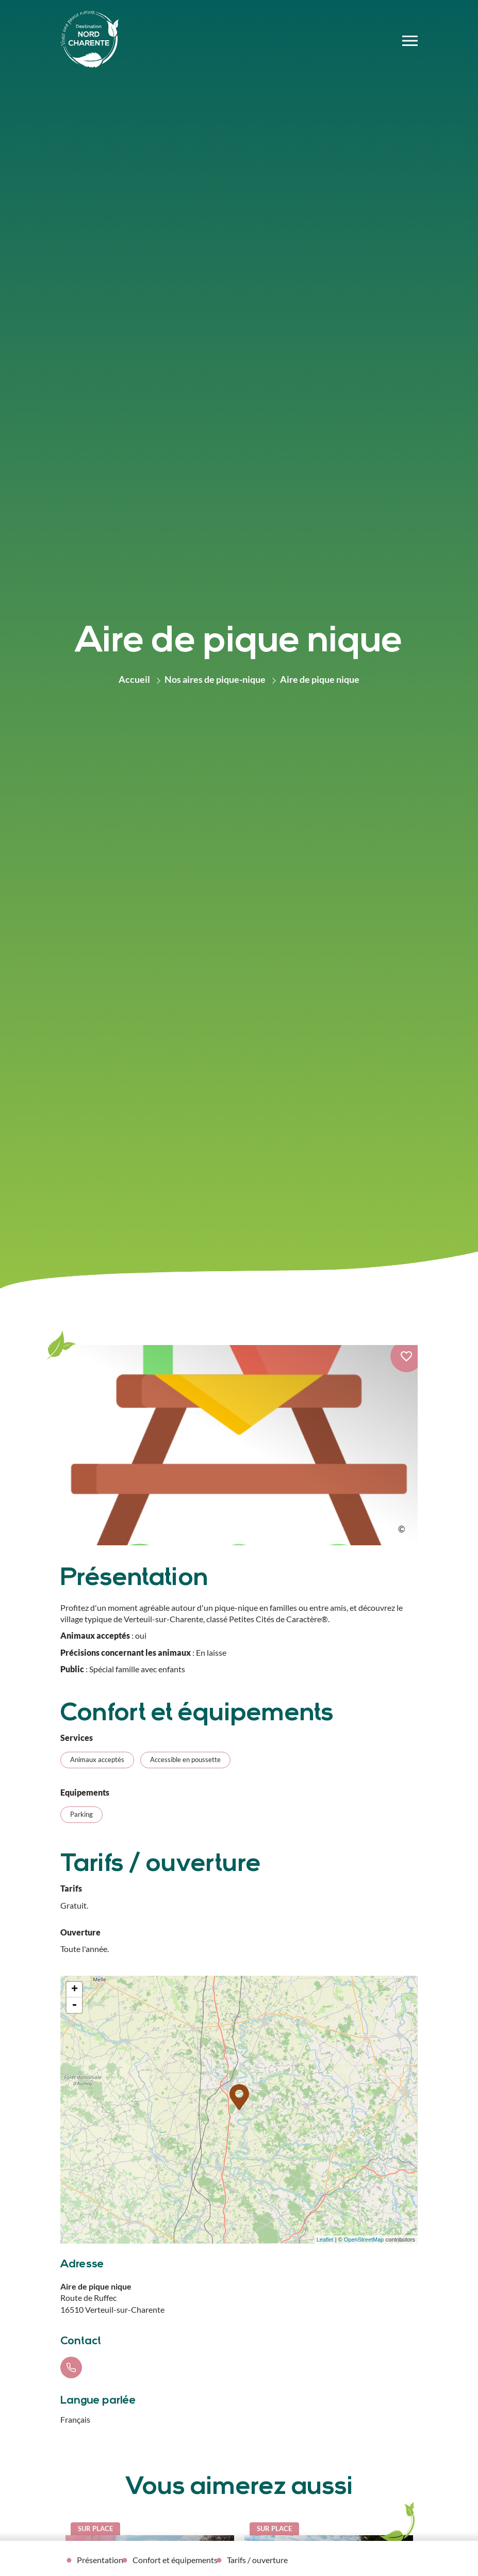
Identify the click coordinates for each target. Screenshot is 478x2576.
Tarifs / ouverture (257, 2560)
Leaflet (325, 2239)
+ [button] (74, 1989)
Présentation (100, 2560)
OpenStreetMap (364, 2239)
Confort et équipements (175, 2560)
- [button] (74, 2005)
